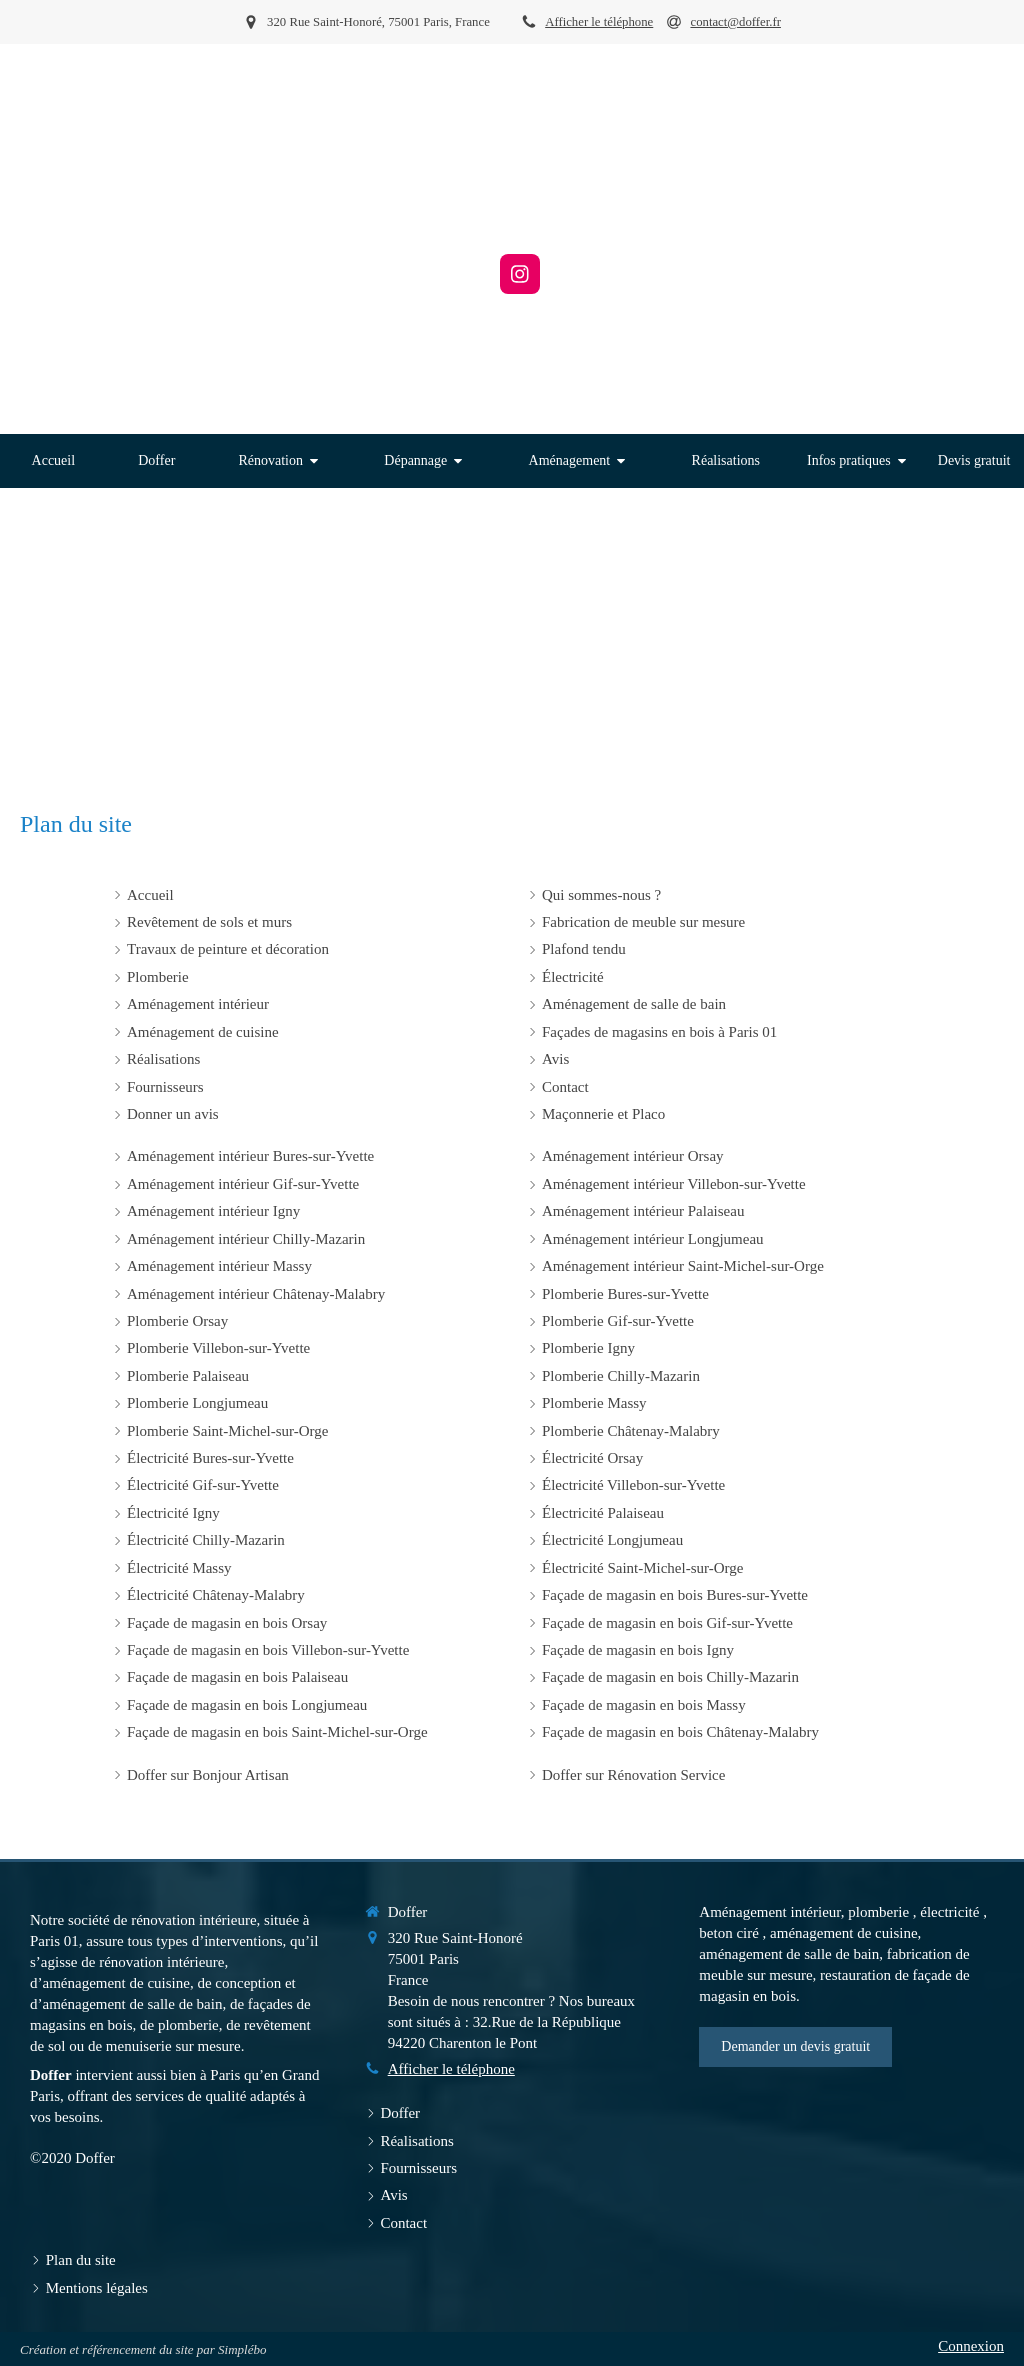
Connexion (971, 2346)
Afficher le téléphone (599, 22)
